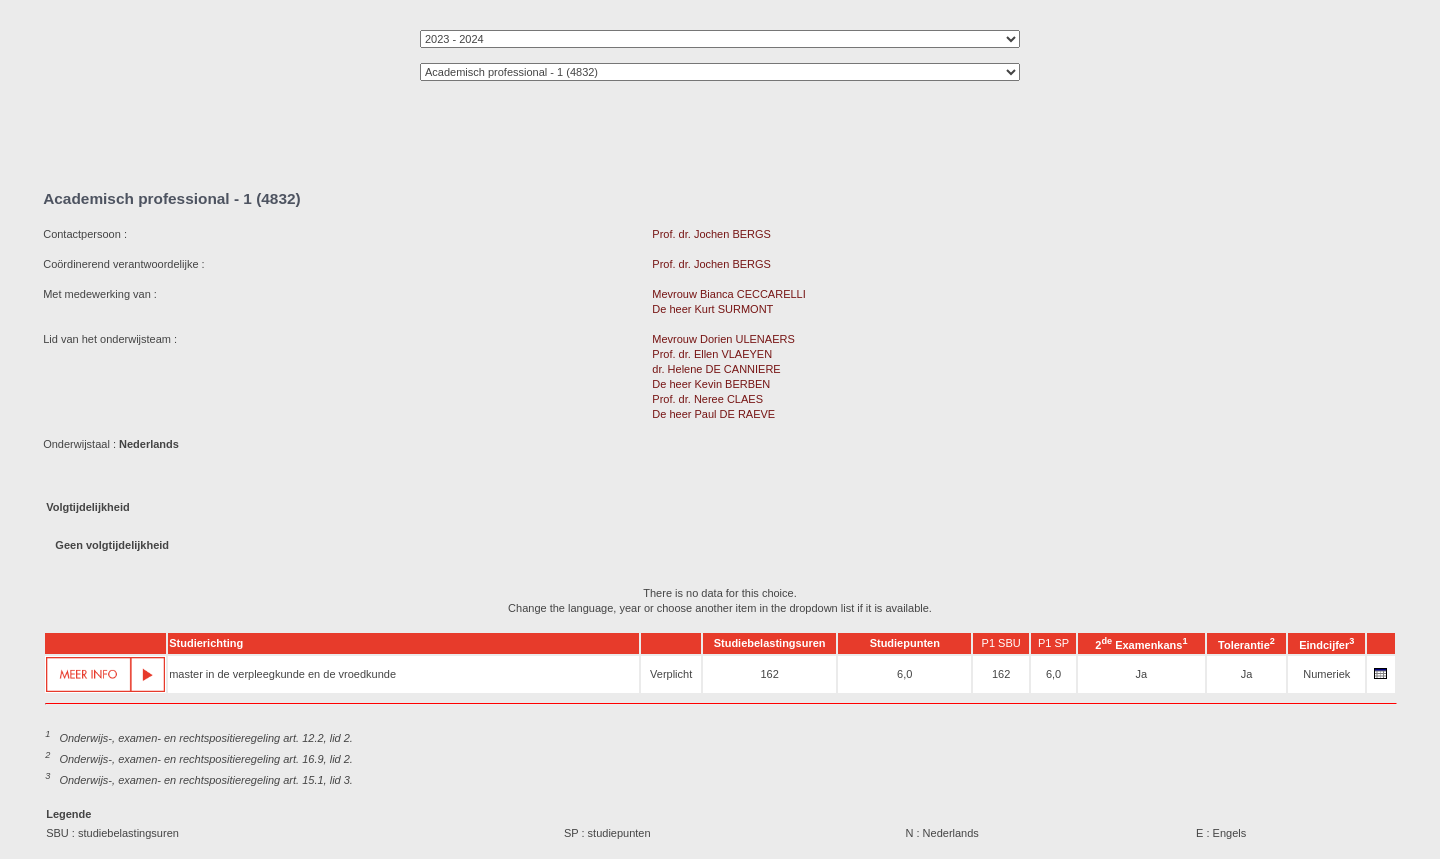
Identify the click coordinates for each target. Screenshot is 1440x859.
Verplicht (671, 674)
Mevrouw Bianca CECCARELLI (728, 294)
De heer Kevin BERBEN (711, 384)
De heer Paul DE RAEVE (713, 414)
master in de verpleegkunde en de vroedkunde (282, 674)
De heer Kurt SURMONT (712, 309)
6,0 (904, 674)
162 (769, 674)
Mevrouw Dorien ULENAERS (723, 339)
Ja (1142, 674)
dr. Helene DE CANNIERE (716, 369)
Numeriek (1326, 674)
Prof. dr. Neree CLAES (707, 399)
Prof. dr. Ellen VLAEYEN (712, 354)
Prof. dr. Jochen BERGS (711, 234)
